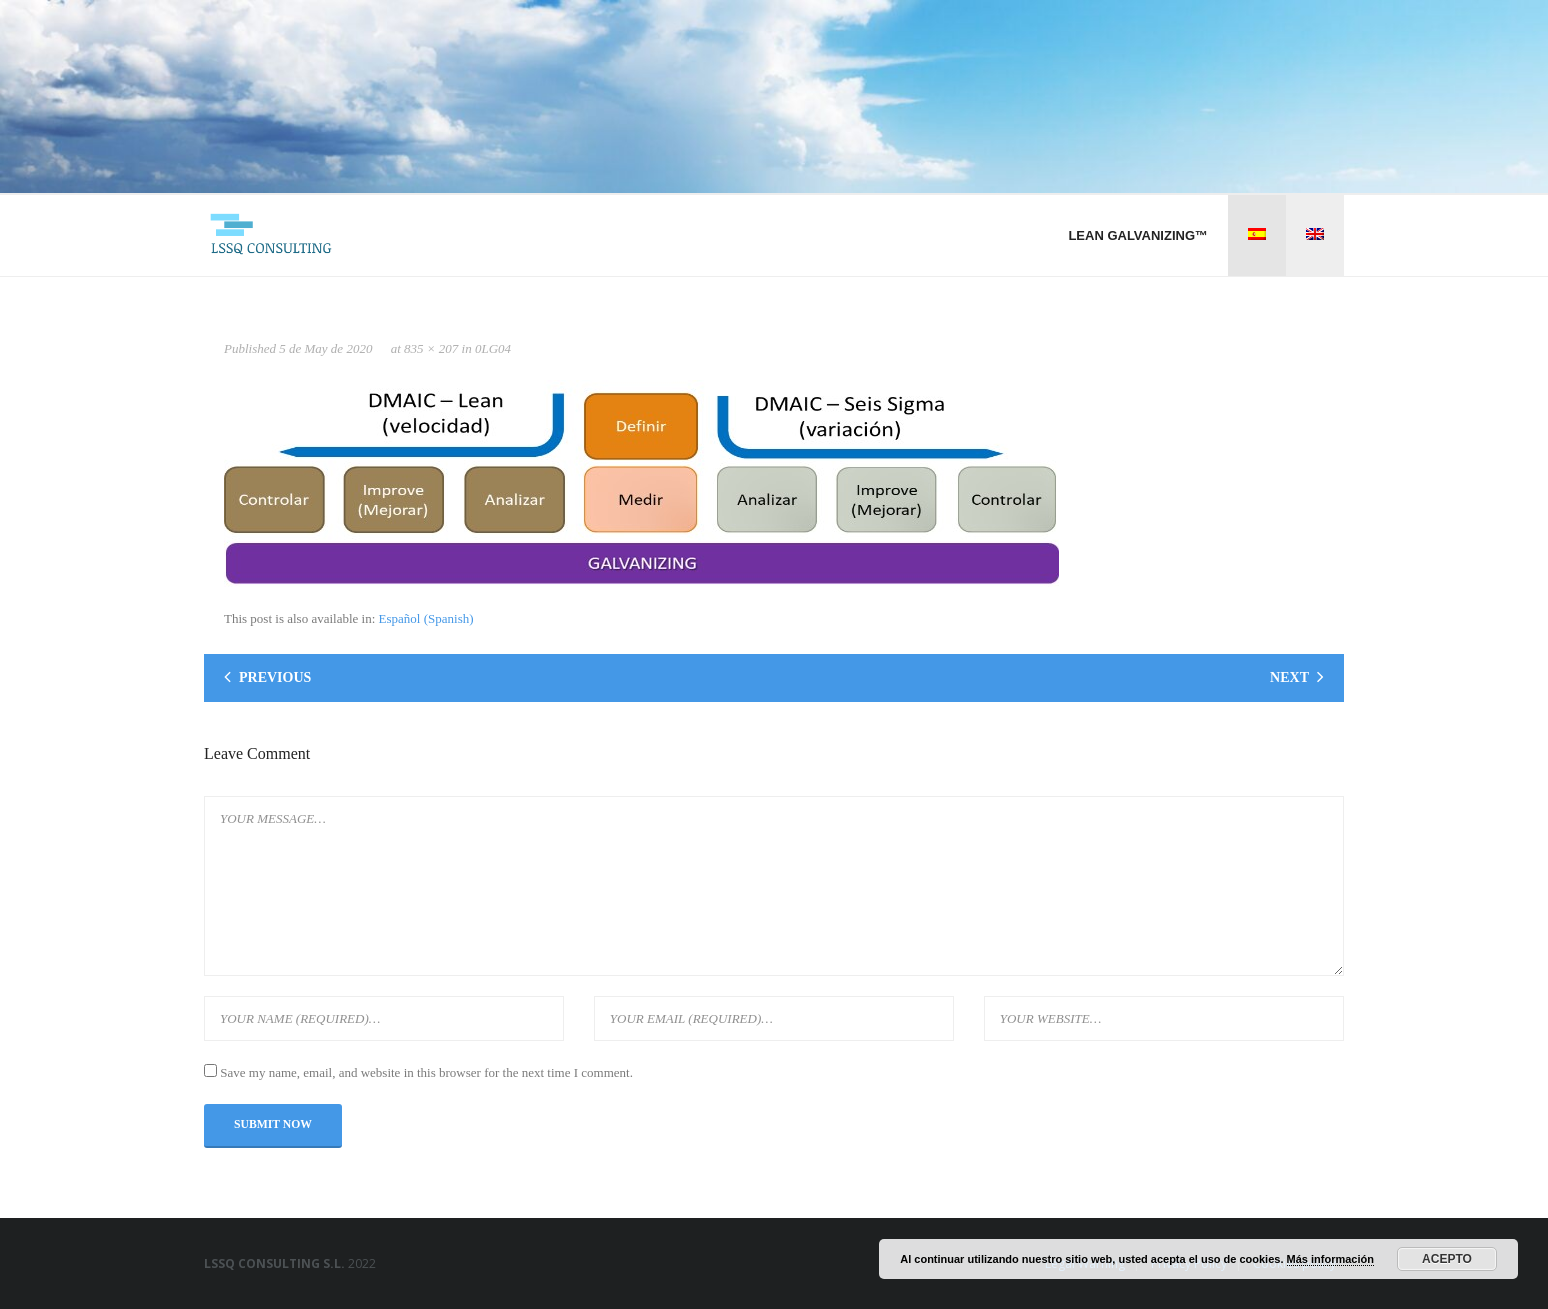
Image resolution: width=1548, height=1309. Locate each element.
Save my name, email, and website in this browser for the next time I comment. (426, 1072)
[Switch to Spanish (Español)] (426, 618)
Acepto (1447, 1259)
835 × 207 (431, 348)
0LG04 (493, 348)
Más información (1330, 1259)
